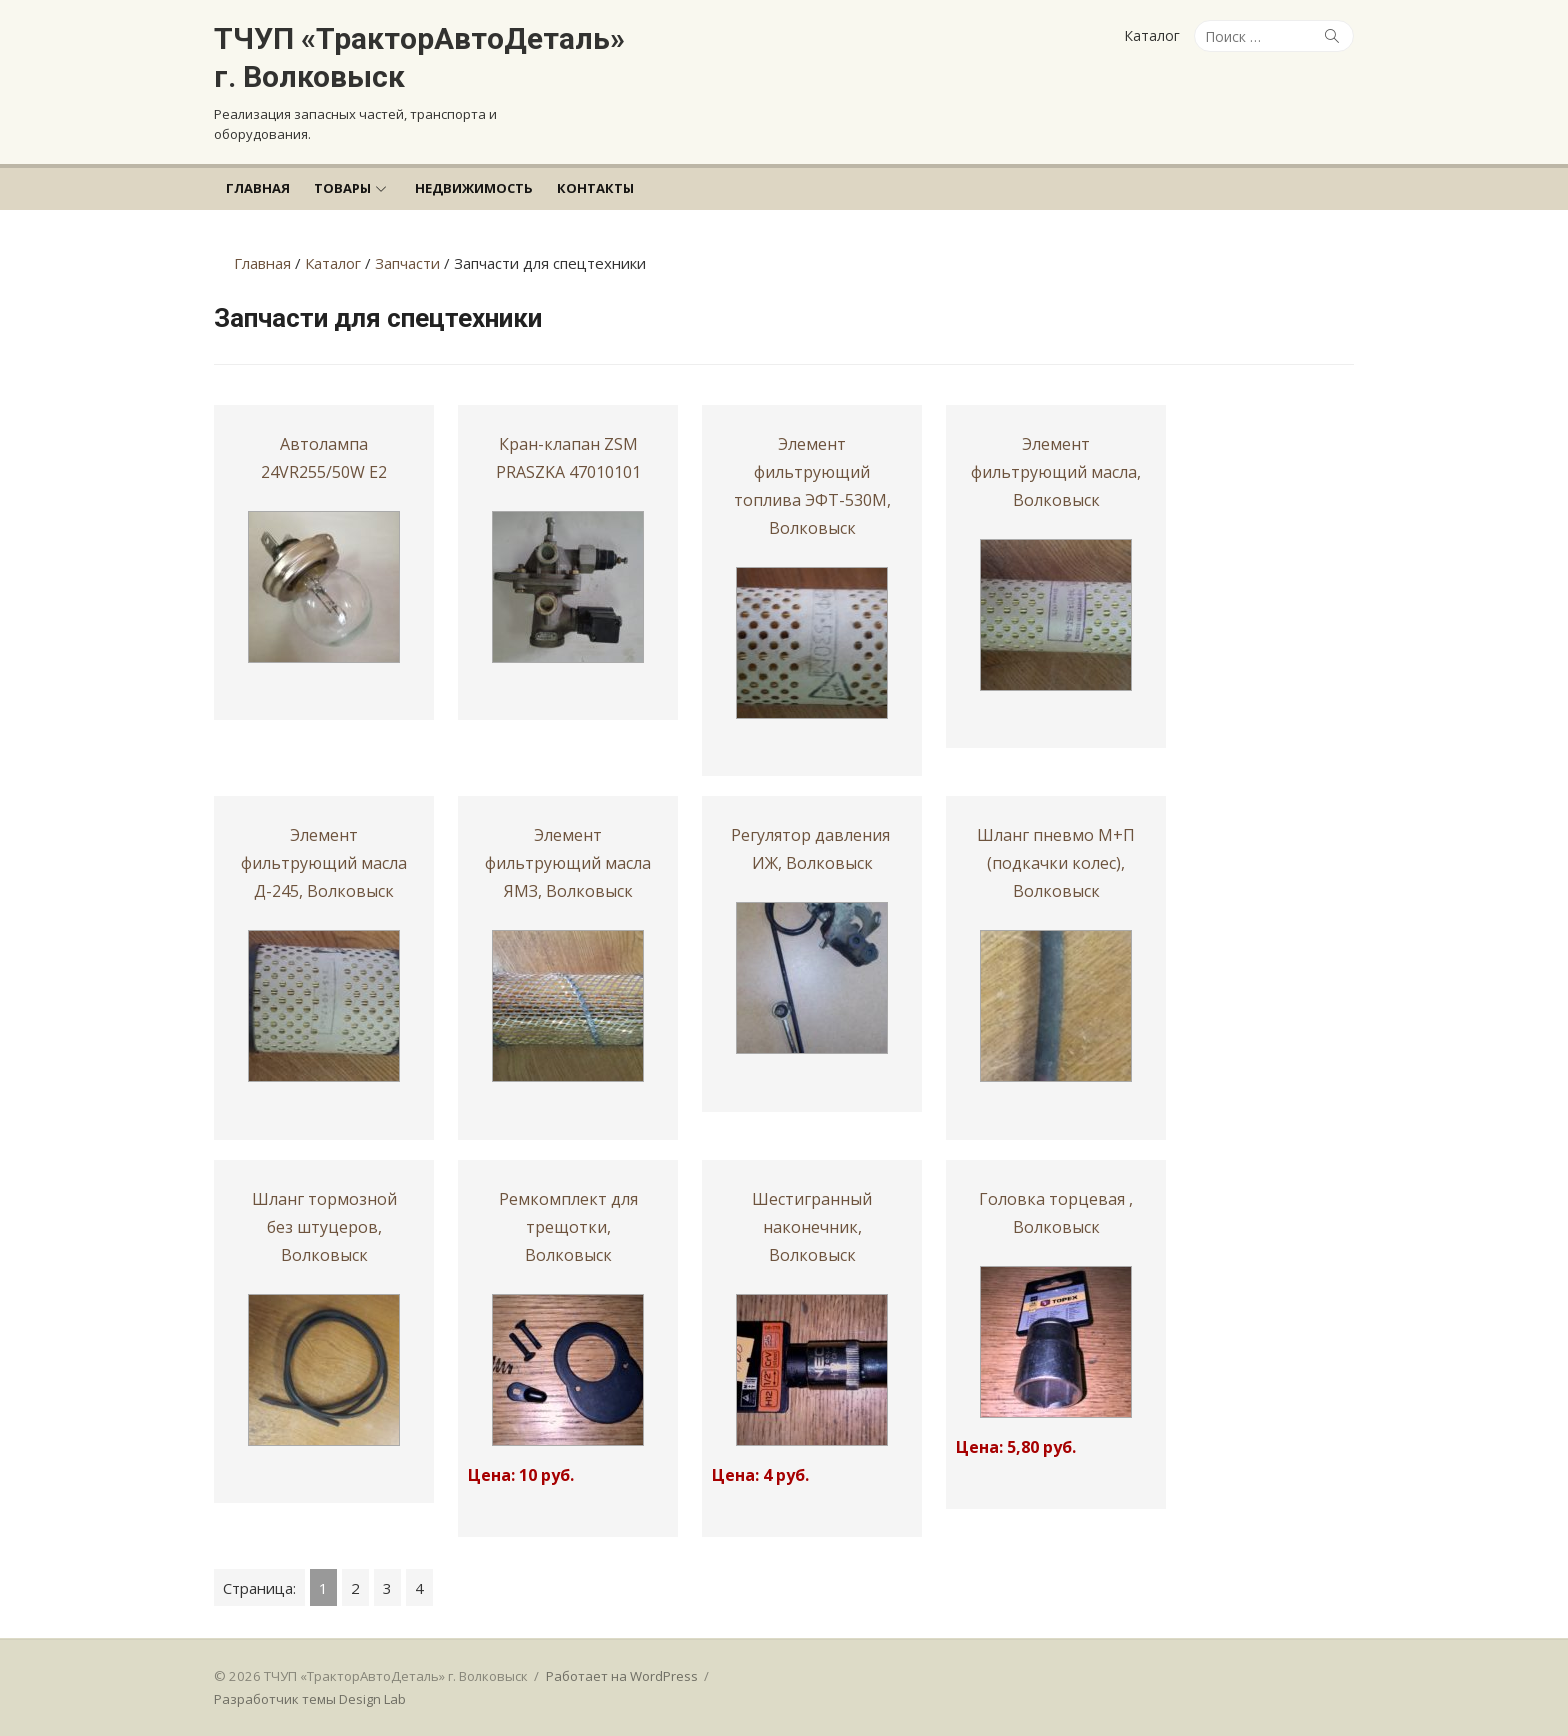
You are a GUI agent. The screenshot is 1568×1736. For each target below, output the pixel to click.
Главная (258, 188)
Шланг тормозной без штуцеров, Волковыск (324, 1227)
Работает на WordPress (622, 1676)
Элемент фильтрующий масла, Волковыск (1056, 472)
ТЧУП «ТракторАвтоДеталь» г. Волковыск (419, 57)
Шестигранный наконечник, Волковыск (812, 1227)
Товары (342, 188)
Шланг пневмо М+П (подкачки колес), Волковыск (1056, 863)
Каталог (1152, 35)
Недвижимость (474, 188)
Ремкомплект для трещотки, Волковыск (568, 1227)
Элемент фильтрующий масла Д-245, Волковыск (324, 863)
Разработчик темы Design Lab (310, 1699)
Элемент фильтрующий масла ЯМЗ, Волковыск (568, 863)
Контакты (595, 188)
